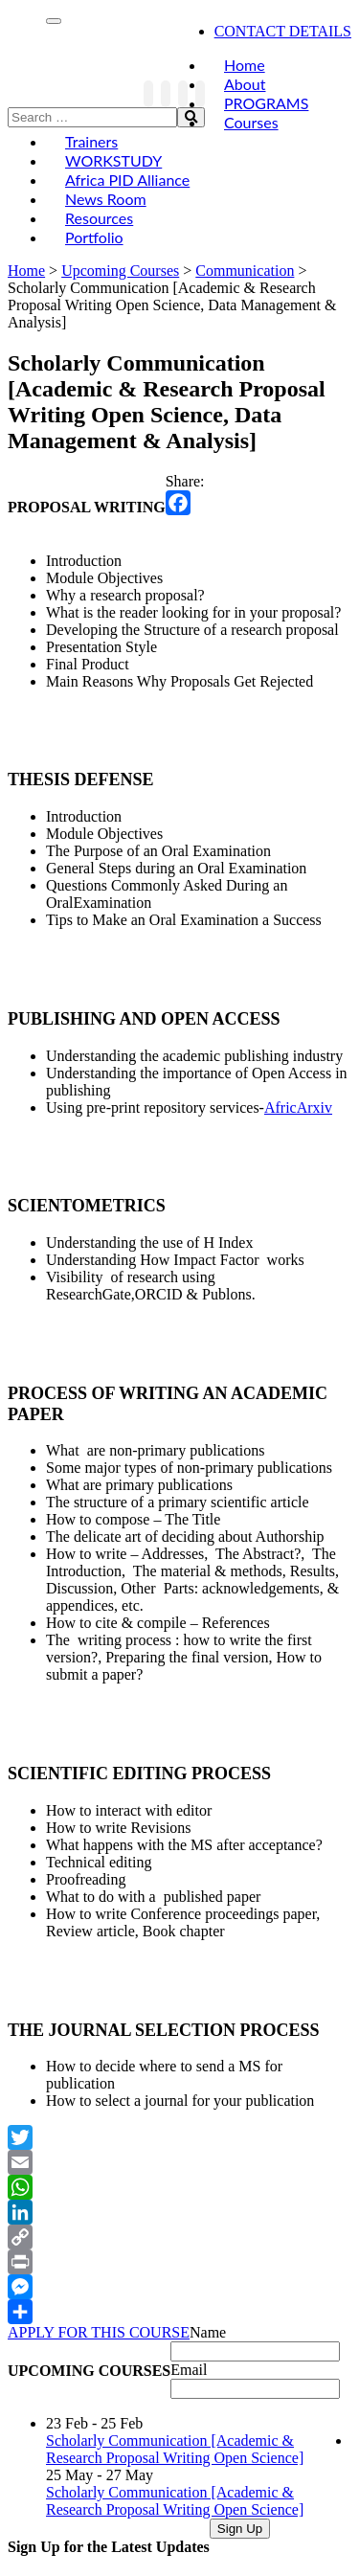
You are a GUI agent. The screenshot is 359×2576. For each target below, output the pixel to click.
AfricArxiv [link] (298, 1107)
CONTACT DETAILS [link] (282, 31)
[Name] (255, 2351)
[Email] (255, 2389)
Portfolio (94, 237)
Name (208, 2332)
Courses (251, 122)
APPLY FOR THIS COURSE (99, 2332)
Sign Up (239, 2528)
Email (188, 2369)
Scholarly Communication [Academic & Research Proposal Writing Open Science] (174, 2449)
